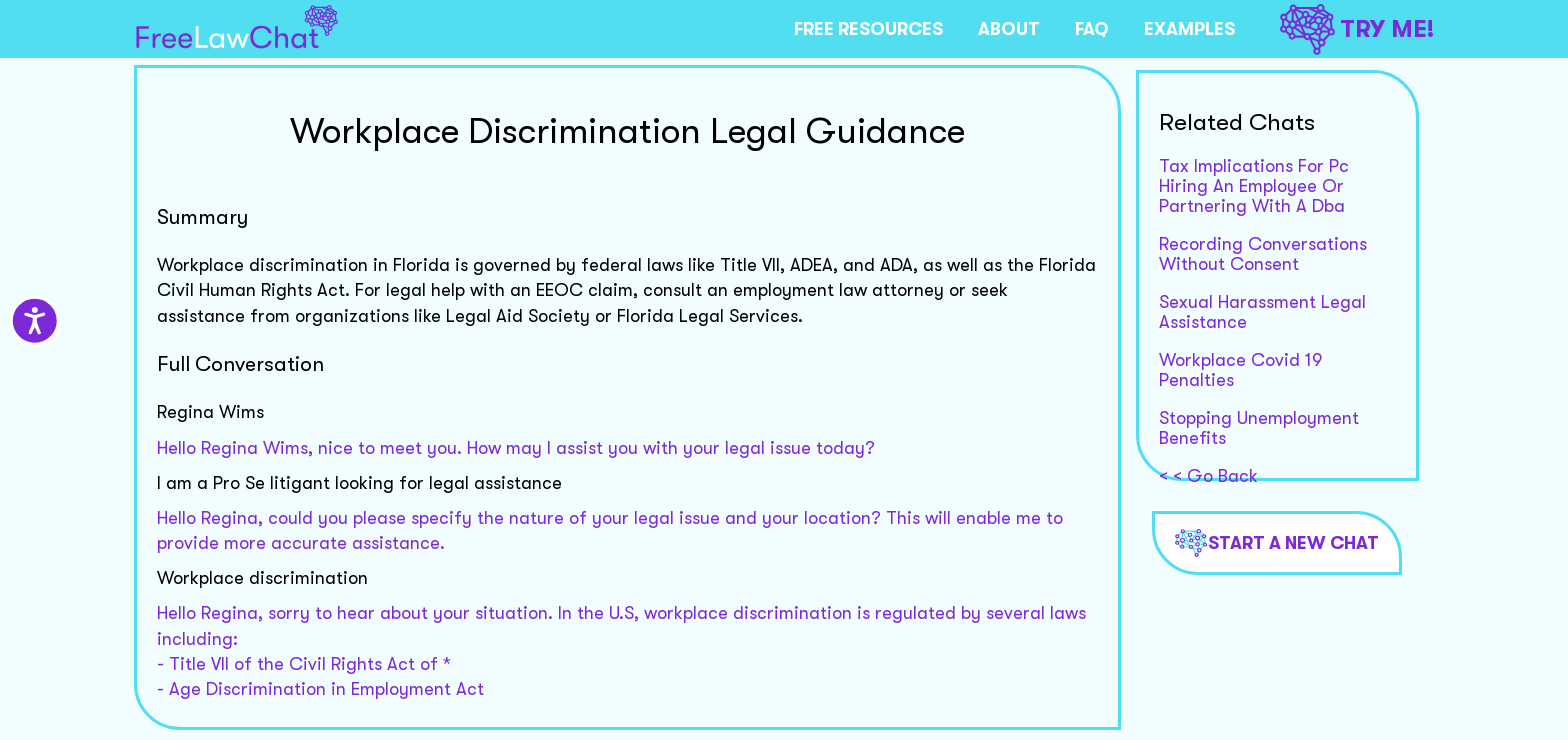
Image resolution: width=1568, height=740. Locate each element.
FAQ (1092, 29)
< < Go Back (1208, 476)
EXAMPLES (1189, 29)
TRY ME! (1357, 29)
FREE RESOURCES (868, 29)
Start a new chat (1277, 543)
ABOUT (1009, 29)
